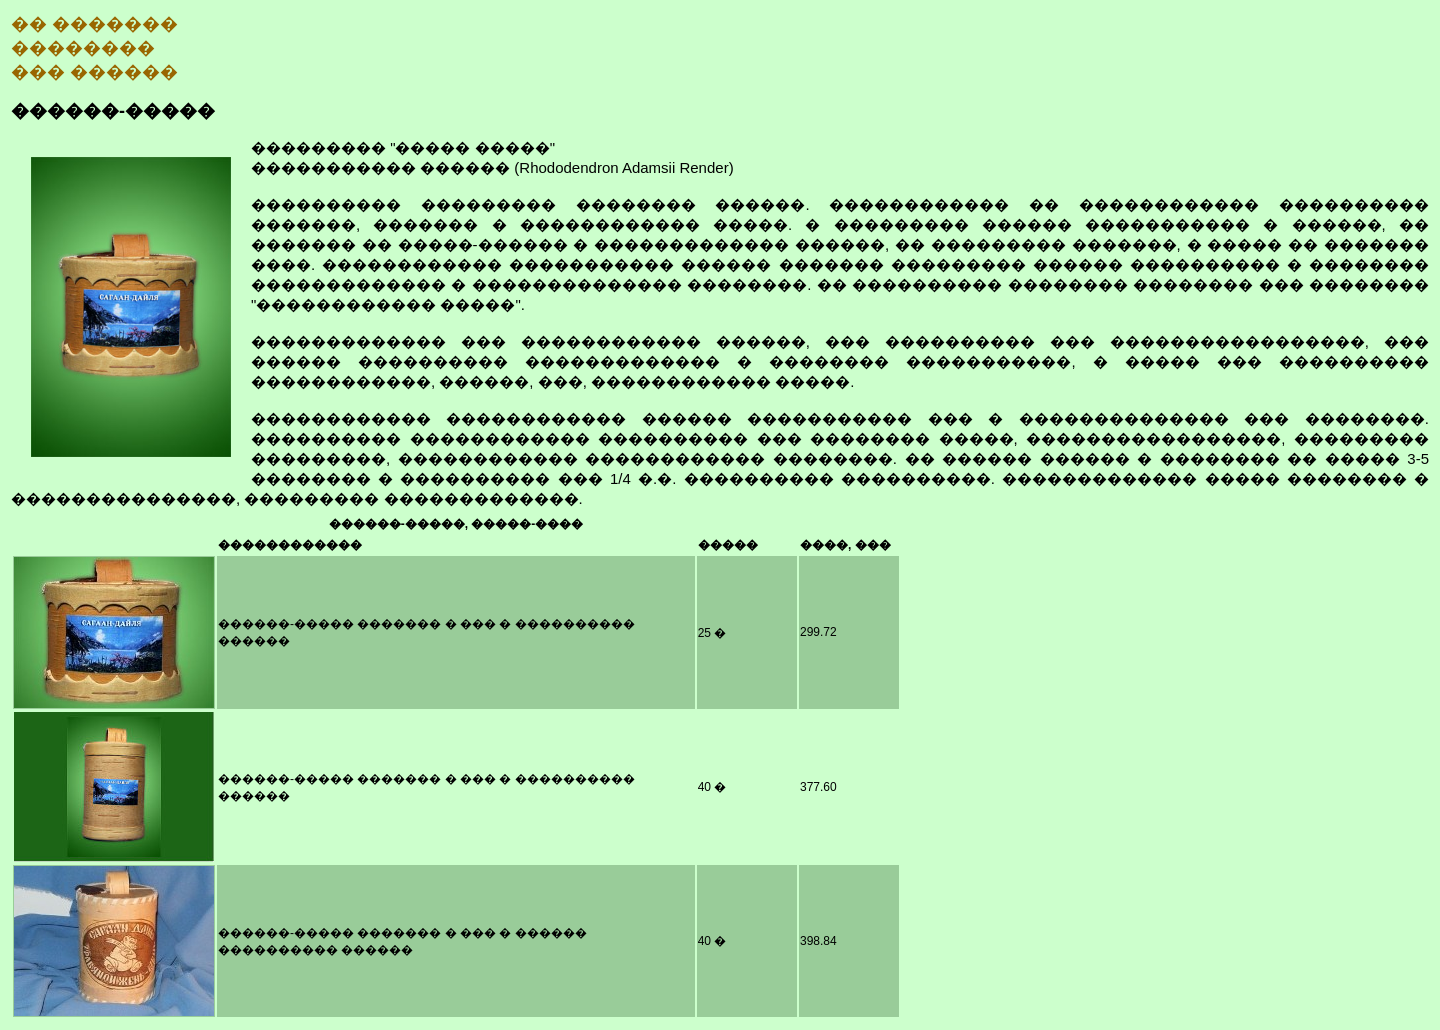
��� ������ (94, 72)
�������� (83, 48)
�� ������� (94, 24)
